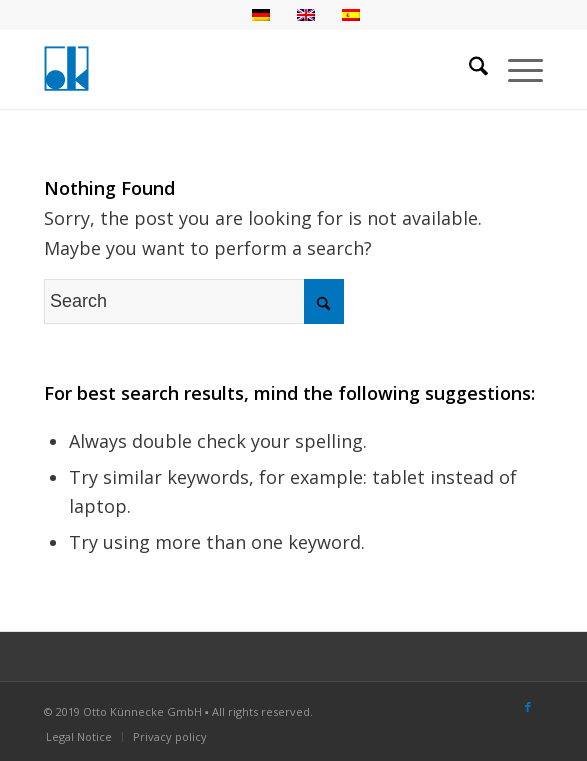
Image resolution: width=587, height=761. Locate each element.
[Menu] (515, 69)
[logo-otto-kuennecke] (243, 69)
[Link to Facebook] (528, 707)
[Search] (468, 69)
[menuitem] (468, 69)
